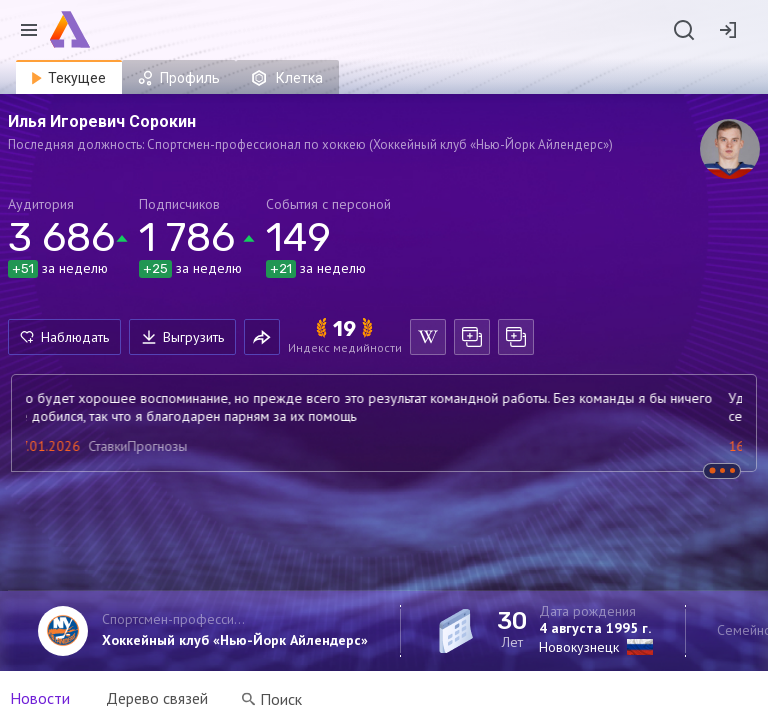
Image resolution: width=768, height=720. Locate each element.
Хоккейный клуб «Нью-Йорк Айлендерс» (235, 640)
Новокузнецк (579, 647)
